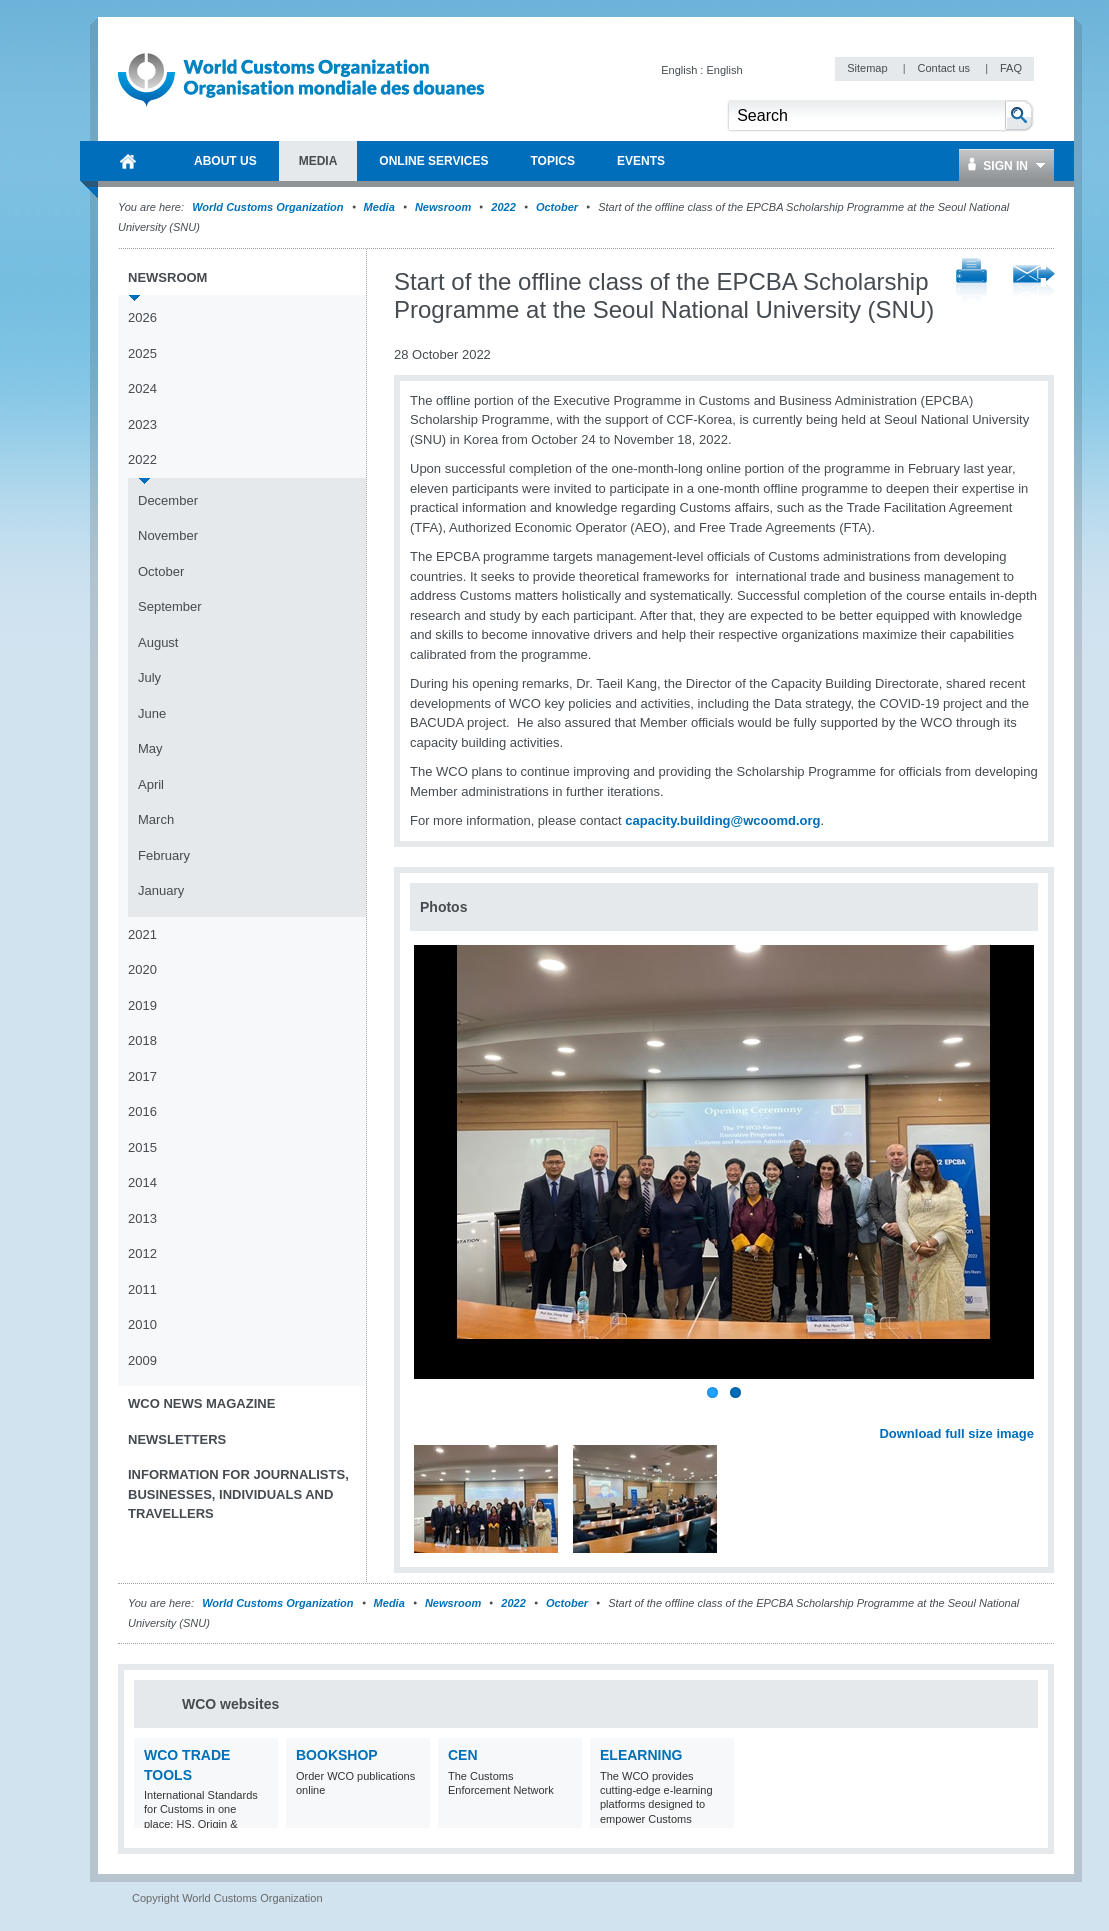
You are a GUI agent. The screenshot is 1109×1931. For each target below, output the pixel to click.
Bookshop (337, 1755)
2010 (142, 1324)
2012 (142, 1253)
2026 (142, 317)
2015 (142, 1147)
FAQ (1011, 68)
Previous (431, 1412)
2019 (142, 1005)
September (170, 606)
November (168, 535)
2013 (142, 1218)
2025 (142, 353)
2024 (142, 388)
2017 (142, 1076)
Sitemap (868, 68)
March (156, 819)
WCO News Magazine (201, 1403)
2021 (142, 934)
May (150, 748)
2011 (142, 1289)
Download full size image (956, 1433)
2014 (142, 1182)
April (151, 784)
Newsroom (443, 207)
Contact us (945, 68)
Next (1030, 1412)
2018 (142, 1040)
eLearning (641, 1755)
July (149, 677)
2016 (142, 1111)
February (164, 855)
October (557, 207)
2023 (142, 424)
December (168, 500)
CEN (463, 1755)
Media (379, 207)
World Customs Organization (269, 207)
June (152, 713)
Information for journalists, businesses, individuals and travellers (238, 1494)
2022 (503, 207)
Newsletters (177, 1439)
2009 (142, 1360)
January (161, 890)
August (158, 642)
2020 (142, 969)
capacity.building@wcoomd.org (722, 820)
